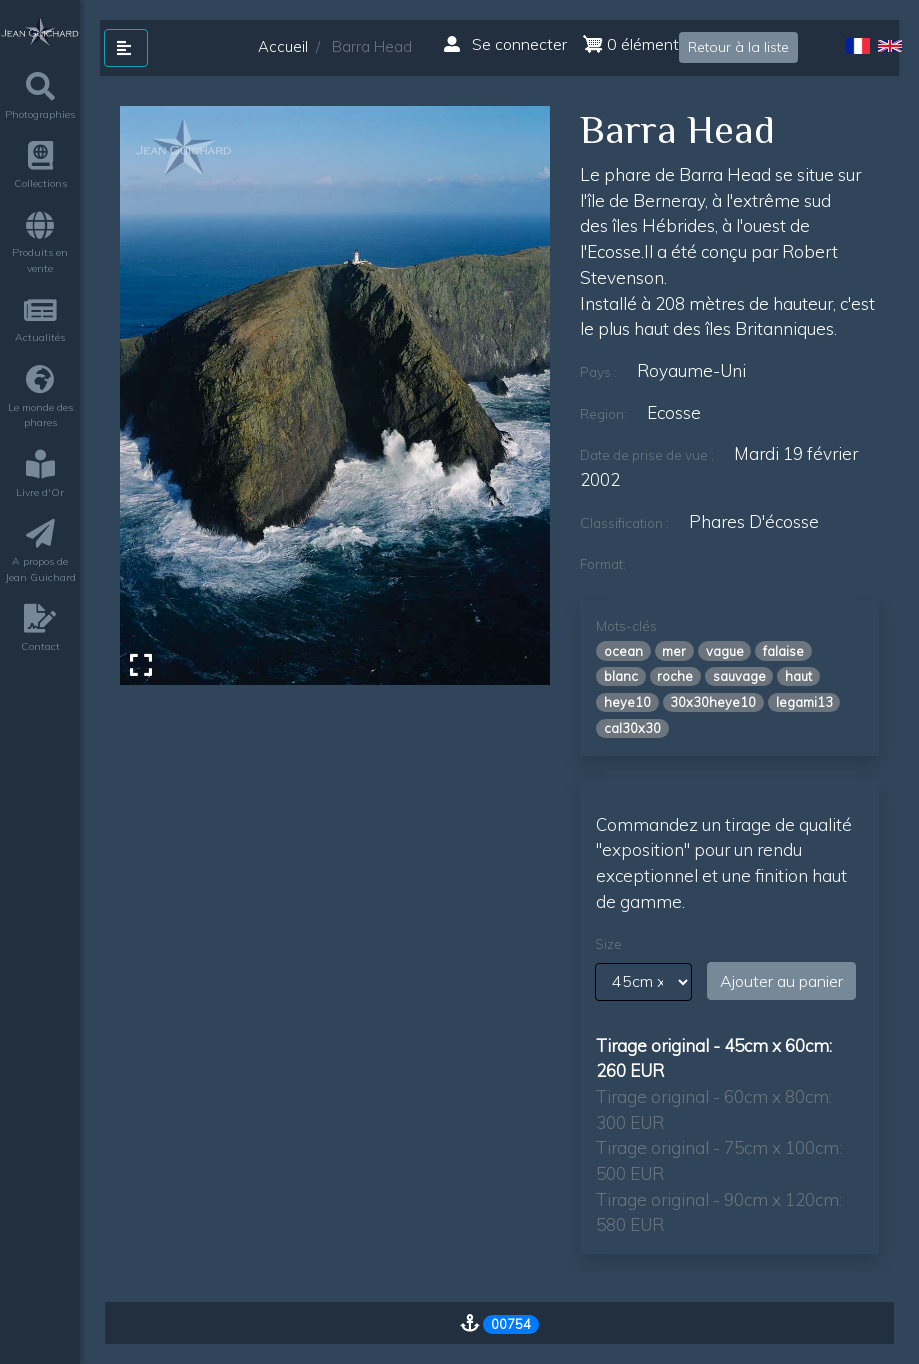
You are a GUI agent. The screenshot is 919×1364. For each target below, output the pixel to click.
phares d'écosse (754, 521)
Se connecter (505, 44)
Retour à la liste (738, 47)
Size (608, 944)
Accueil (283, 46)
